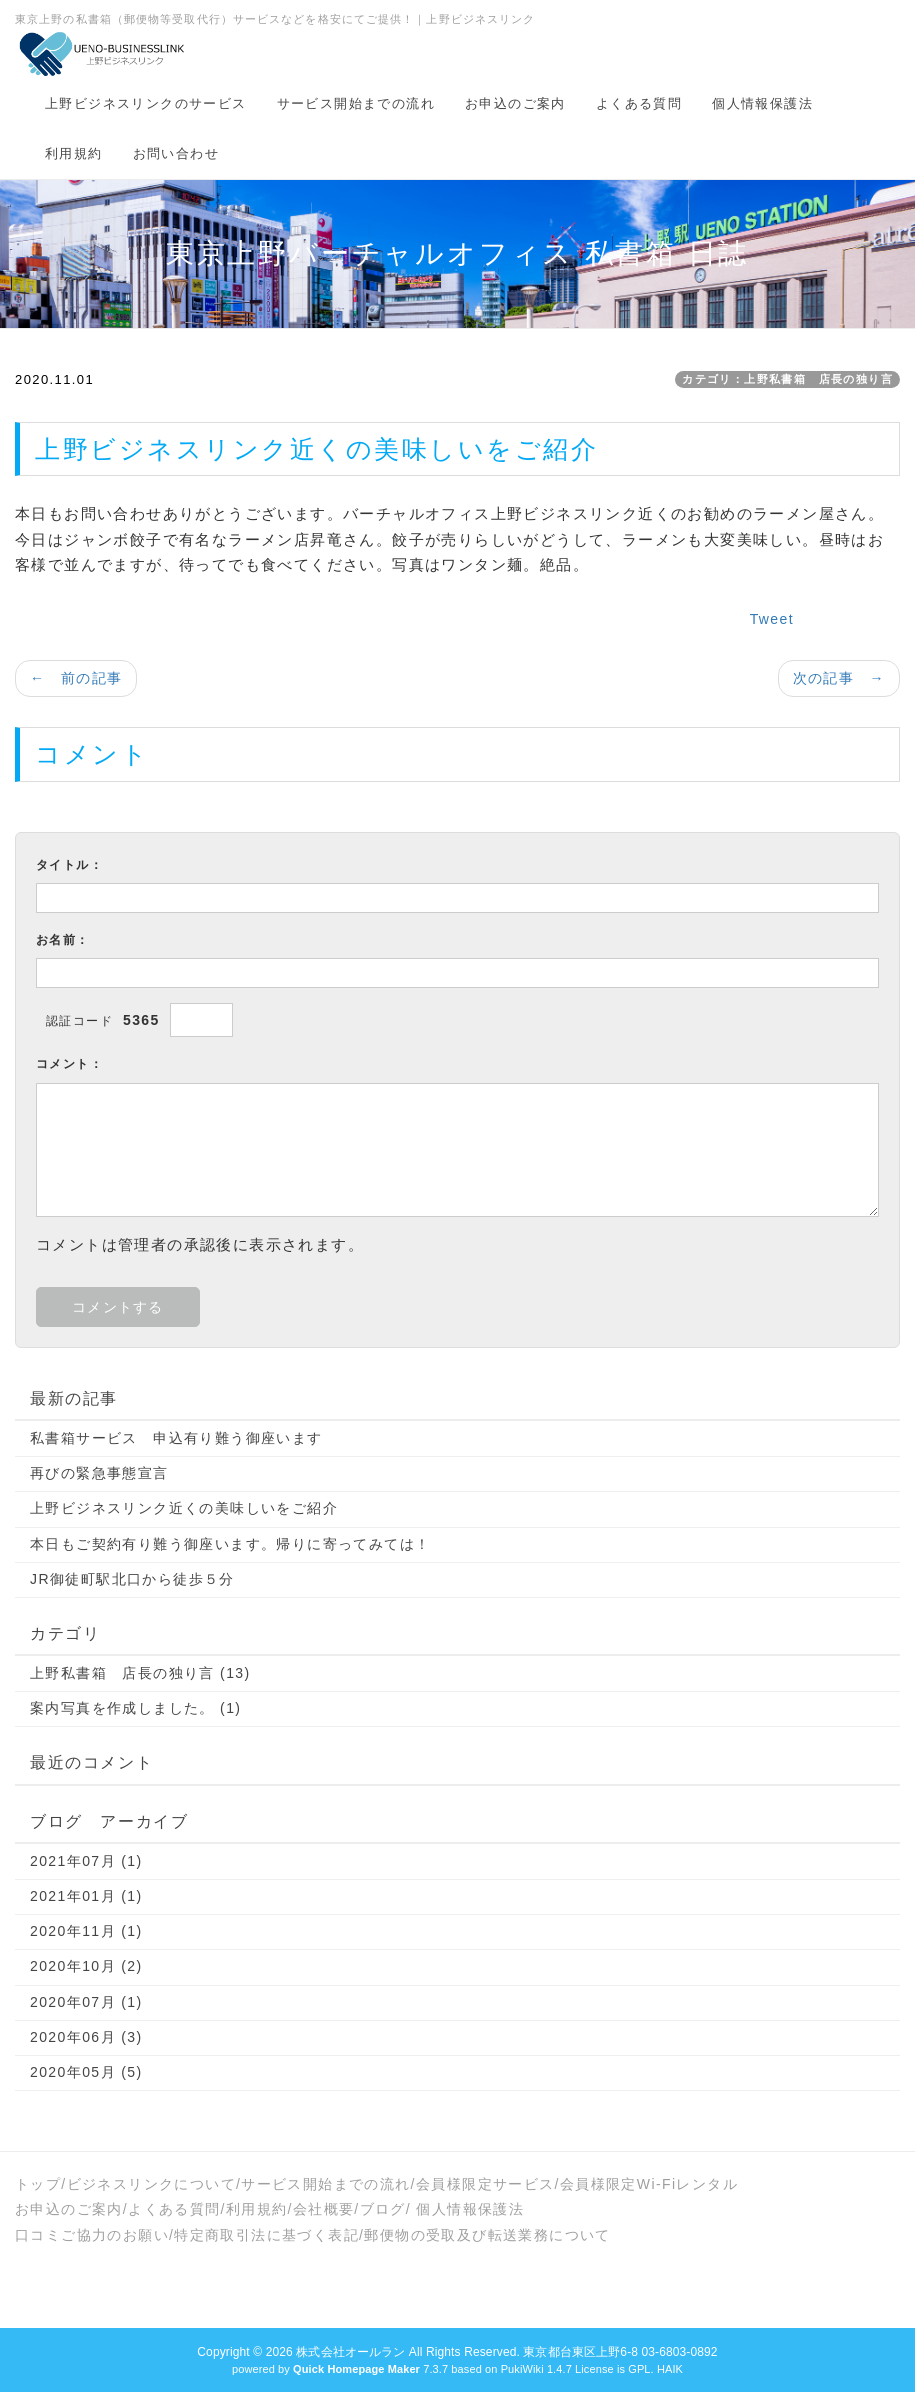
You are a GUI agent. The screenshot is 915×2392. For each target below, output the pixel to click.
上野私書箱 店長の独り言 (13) (140, 1673)
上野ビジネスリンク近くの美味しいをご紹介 (184, 1508)
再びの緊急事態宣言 (99, 1473)
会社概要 (324, 2209)
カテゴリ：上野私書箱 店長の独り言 (787, 379)
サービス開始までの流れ (356, 103)
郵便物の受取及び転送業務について (487, 2235)
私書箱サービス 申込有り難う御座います (176, 1438)
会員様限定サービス (485, 2184)
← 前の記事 (76, 678)
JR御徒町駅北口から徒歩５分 (132, 1579)
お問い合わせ (176, 153)
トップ (38, 2184)
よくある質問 (639, 103)
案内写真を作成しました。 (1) (135, 1708)
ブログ (383, 2209)
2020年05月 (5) (86, 2072)
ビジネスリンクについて (151, 2184)
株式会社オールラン (350, 2352)
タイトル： (69, 865)
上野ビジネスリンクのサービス (146, 103)
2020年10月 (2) (86, 1966)
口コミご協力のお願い (92, 2235)
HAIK (670, 2369)
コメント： (69, 1064)
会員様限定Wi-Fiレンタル (649, 2184)
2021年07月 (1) (86, 1861)
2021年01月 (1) (86, 1896)
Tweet (772, 619)
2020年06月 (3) (86, 2037)
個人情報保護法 (762, 103)
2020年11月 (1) (86, 1931)
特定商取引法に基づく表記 (266, 2235)
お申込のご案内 (515, 103)
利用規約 (74, 153)
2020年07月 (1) (86, 2002)
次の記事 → (839, 678)
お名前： (63, 940)
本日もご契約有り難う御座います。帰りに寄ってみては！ (230, 1544)
